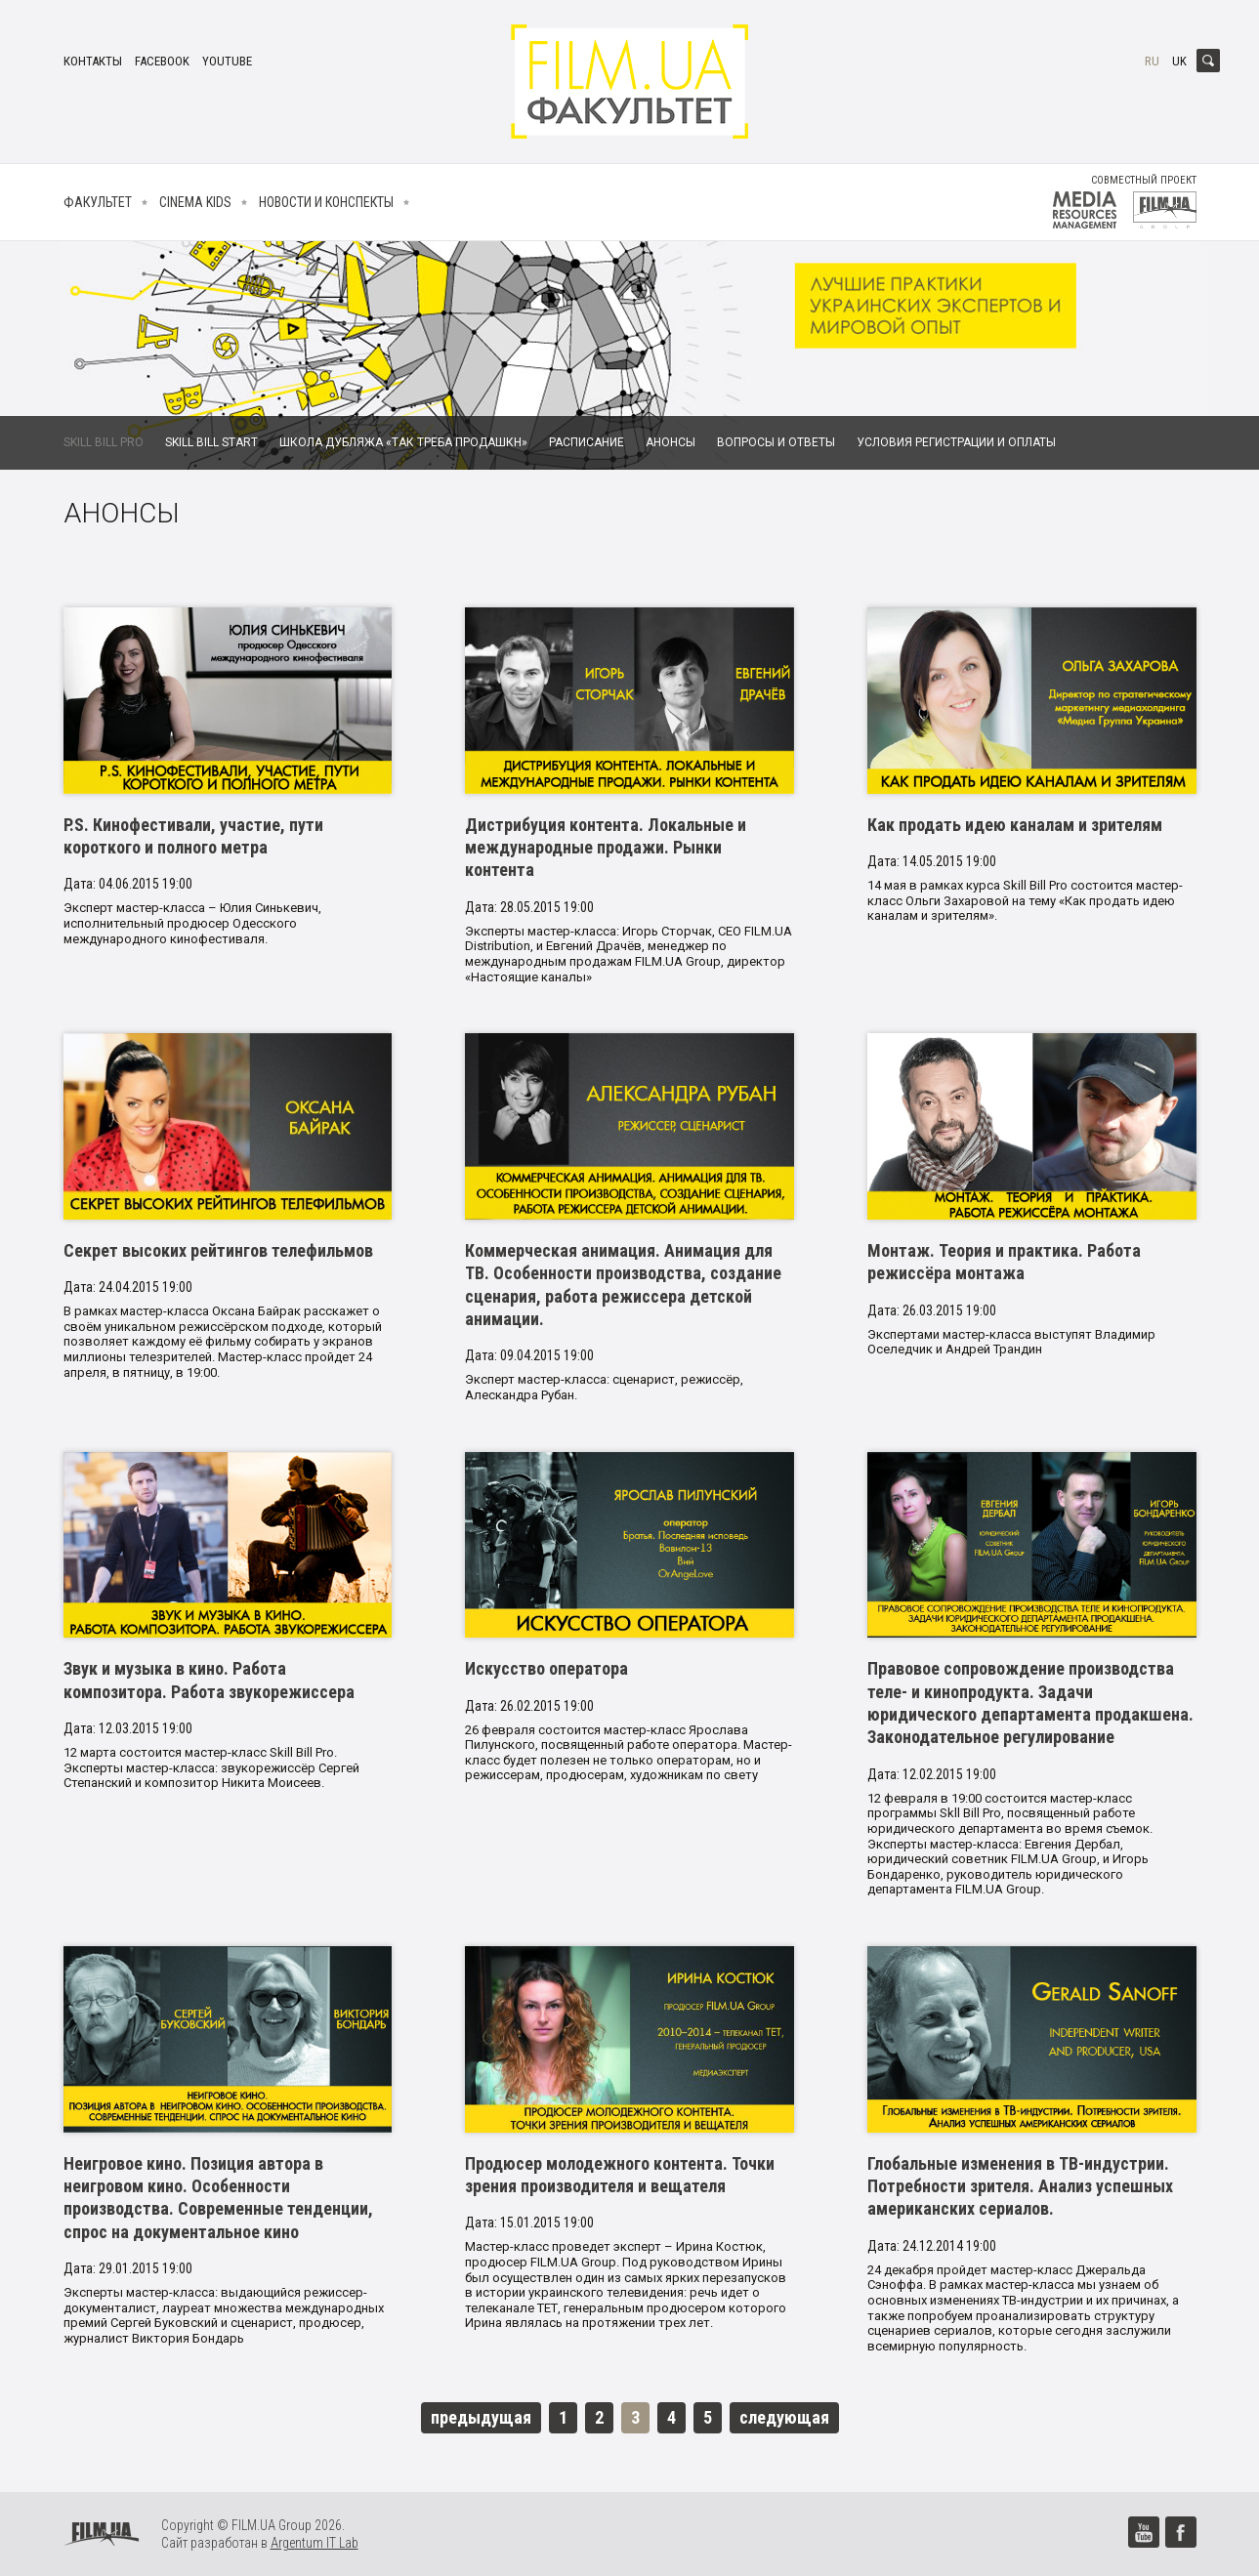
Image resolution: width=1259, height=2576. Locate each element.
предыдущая (481, 2417)
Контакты (92, 61)
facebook (162, 61)
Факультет (97, 202)
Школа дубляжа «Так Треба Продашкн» (403, 442)
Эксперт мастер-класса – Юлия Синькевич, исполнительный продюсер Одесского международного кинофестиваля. (192, 922)
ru (1152, 61)
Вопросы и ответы (776, 442)
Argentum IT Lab (314, 2543)
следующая (784, 2417)
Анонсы (670, 442)
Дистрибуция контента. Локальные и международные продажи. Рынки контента (605, 847)
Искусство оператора (546, 1668)
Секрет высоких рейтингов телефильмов (218, 1250)
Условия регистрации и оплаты (956, 442)
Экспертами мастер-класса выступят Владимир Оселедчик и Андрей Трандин (1011, 1342)
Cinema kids (195, 202)
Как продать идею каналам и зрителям (1014, 824)
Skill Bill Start (211, 442)
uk (1179, 61)
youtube (227, 61)
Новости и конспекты (326, 202)
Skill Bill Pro (103, 442)
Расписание (586, 442)
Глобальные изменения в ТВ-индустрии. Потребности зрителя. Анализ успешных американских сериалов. (1020, 2186)
